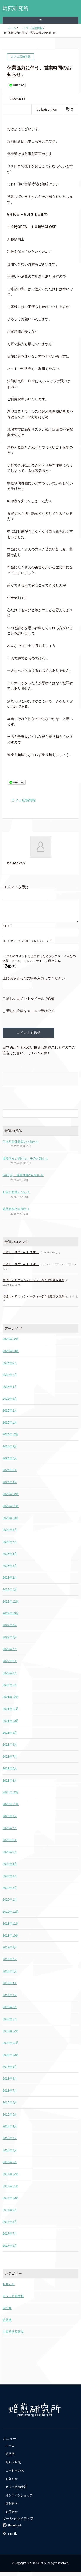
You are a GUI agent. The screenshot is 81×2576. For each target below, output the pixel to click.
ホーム (10, 2450)
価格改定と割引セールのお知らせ (25, 1162)
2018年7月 (10, 2095)
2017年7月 (10, 2238)
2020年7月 (10, 1832)
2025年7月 (10, 1379)
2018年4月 (10, 2130)
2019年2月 (10, 2011)
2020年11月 (11, 1808)
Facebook (14, 2529)
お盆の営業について (16, 1196)
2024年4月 (10, 1486)
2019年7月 (10, 1963)
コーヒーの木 (15, 2475)
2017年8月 (10, 2226)
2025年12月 (11, 1343)
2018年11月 (11, 2047)
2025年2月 (10, 1414)
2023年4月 (10, 1558)
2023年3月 (10, 1570)
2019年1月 (10, 2023)
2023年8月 (10, 1534)
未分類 (7, 2312)
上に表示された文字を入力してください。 (35, 982)
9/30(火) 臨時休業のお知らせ (23, 1179)
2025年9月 (10, 1367)
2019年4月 (10, 1987)
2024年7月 (10, 1462)
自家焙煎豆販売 (13, 2336)
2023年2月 (10, 1582)
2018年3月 (10, 2142)
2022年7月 (10, 1653)
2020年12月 (11, 1796)
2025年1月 (10, 1427)
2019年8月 (10, 1951)
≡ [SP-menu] (40, 20)
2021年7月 (10, 1761)
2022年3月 (10, 1677)
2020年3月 (10, 1880)
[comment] (40, 913)
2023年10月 (11, 1522)
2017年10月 (11, 2202)
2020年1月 (10, 1904)
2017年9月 (10, 2214)
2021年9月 (10, 1737)
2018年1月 (10, 2166)
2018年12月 (11, 2035)
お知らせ (9, 2288)
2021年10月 (11, 1725)
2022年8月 (10, 1641)
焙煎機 (7, 2324)
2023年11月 (11, 1510)
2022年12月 (11, 1605)
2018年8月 (10, 2083)
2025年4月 (10, 1391)
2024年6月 (10, 1474)
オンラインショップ (19, 2499)
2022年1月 (10, 1689)
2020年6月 (10, 1844)
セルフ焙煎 (13, 2466)
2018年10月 (11, 2059)
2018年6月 (10, 2106)
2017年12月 (11, 2178)
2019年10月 (11, 1940)
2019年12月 (11, 1916)
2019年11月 (11, 1927)
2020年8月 (10, 1820)
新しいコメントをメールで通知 (30, 1003)
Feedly (12, 2538)
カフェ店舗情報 (23, 800)
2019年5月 (10, 1975)
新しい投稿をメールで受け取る (30, 1015)
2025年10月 (11, 1355)
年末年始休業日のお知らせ (21, 1145)
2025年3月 (10, 1403)
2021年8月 (10, 1748)
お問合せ (12, 2516)
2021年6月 (10, 1772)
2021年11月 (11, 1713)
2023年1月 (10, 1593)
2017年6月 (10, 2250)
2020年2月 (10, 1892)
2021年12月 (11, 1701)
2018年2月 (10, 2154)
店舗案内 (12, 2507)
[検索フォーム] (36, 1117)
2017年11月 (11, 2190)
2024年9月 (10, 1450)
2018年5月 (10, 2118)
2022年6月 (10, 1665)
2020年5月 (10, 1856)
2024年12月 (11, 1438)
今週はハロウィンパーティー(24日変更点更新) (34, 1284)
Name (6, 930)
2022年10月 (11, 1617)
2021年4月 (10, 1784)
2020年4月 (10, 1868)
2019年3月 (10, 1999)
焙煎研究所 (16, 8)
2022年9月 (10, 1629)
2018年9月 (10, 2071)
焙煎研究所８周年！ (16, 1213)
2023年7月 (10, 1546)
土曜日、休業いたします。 (21, 1256)
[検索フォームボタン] (74, 1118)
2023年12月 (11, 1498)
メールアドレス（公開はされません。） (26, 945)
